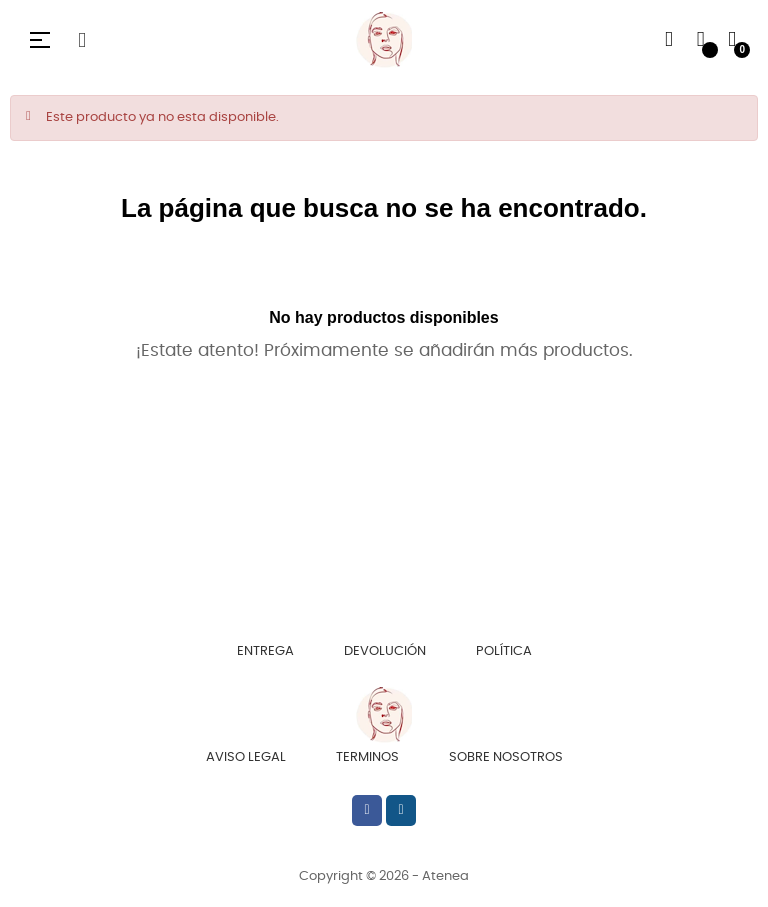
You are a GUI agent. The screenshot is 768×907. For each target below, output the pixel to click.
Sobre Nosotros (506, 757)
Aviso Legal (246, 757)
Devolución (385, 651)
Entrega (265, 651)
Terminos (367, 757)
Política (504, 651)
